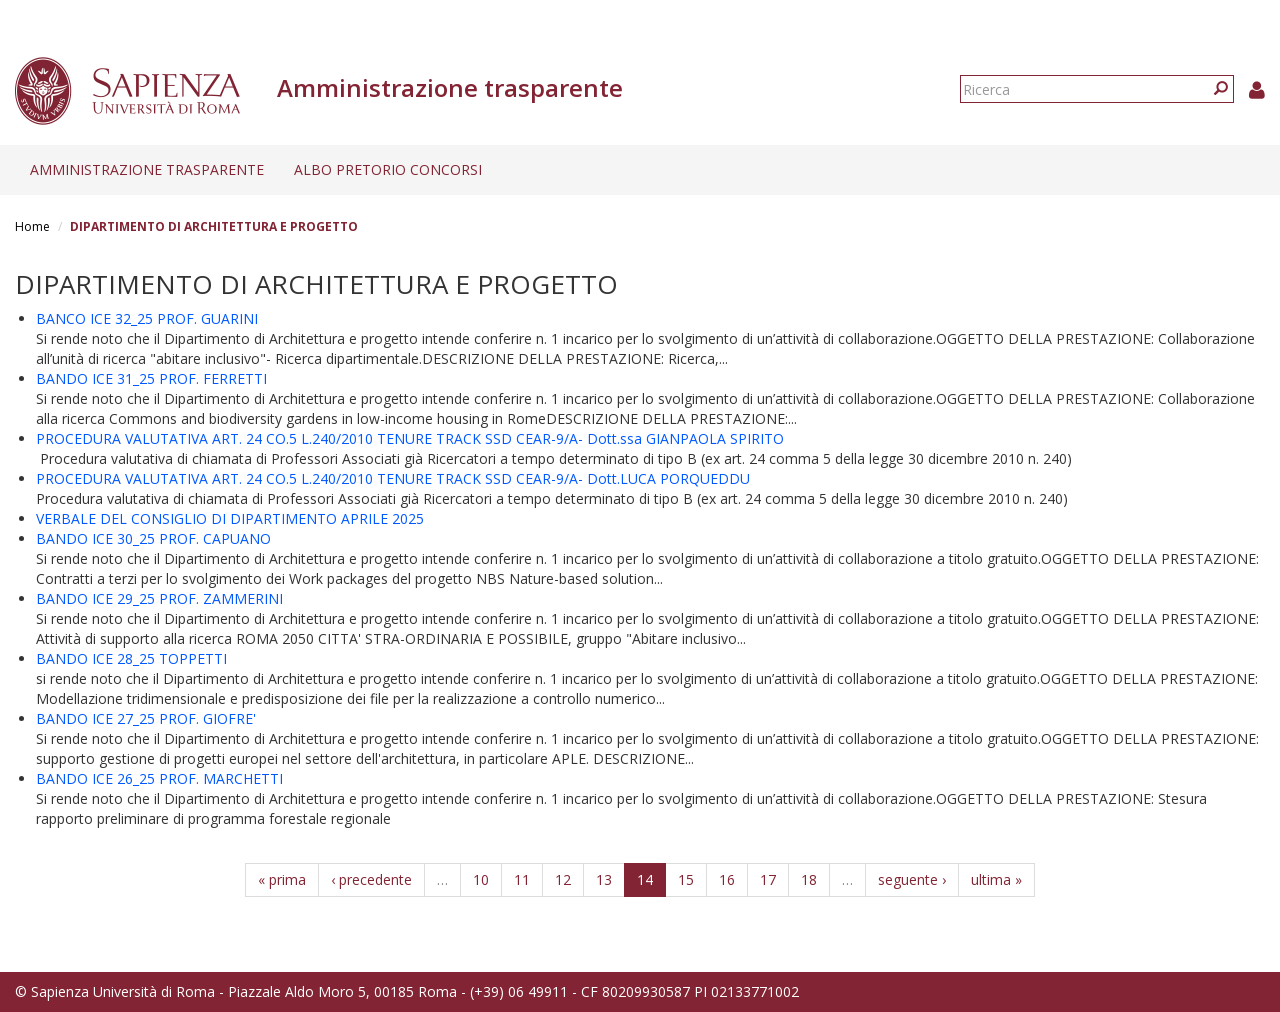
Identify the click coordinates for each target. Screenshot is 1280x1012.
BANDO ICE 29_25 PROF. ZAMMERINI (159, 598)
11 (522, 879)
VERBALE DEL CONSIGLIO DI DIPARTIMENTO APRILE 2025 (230, 518)
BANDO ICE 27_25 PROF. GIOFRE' (146, 718)
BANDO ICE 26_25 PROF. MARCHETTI (159, 778)
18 (809, 879)
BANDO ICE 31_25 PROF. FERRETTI (151, 378)
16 (727, 879)
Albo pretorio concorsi (388, 169)
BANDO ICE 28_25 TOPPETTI (131, 658)
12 (563, 879)
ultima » (996, 879)
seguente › (912, 879)
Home (32, 226)
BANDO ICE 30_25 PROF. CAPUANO (153, 538)
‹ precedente (371, 879)
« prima (282, 879)
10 (481, 879)
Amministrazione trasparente (147, 169)
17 (768, 879)
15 (686, 879)
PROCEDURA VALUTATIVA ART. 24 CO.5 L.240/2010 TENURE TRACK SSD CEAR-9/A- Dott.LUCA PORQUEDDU (393, 478)
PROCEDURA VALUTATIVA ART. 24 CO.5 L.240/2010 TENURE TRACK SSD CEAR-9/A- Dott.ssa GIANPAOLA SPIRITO (410, 438)
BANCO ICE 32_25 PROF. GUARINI (147, 318)
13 (604, 879)
